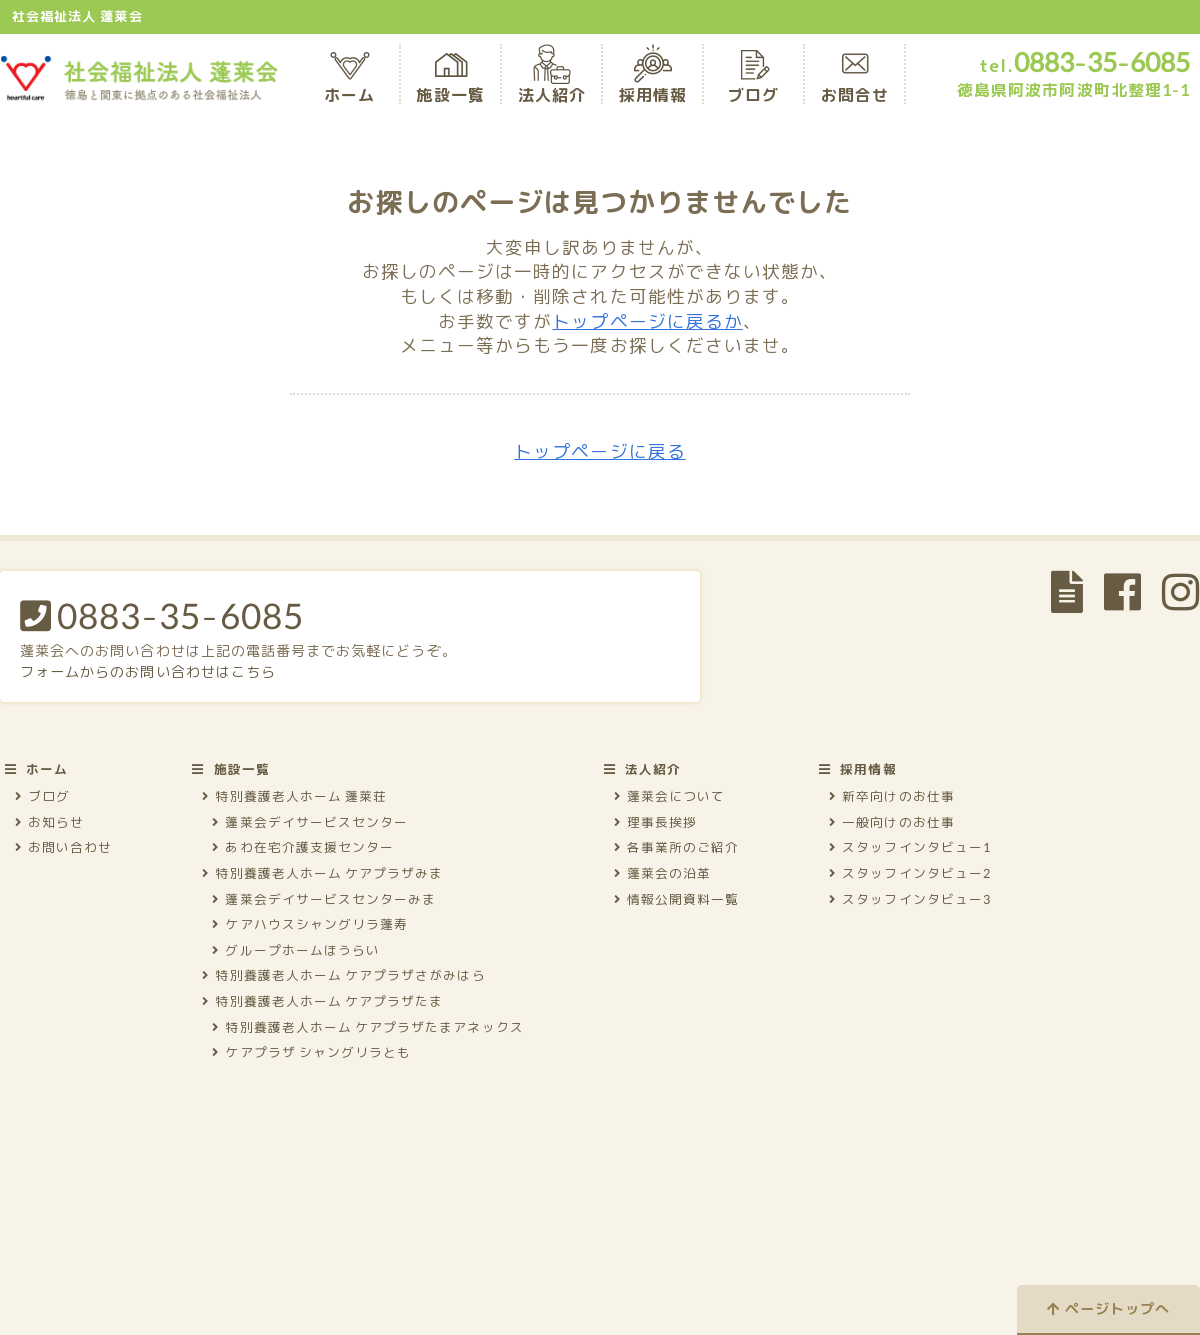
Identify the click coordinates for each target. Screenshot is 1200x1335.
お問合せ (855, 80)
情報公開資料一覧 (677, 899)
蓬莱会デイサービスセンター (310, 822)
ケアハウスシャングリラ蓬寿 (310, 924)
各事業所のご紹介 (677, 847)
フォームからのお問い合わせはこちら (148, 671)
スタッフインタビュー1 (910, 847)
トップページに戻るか (647, 321)
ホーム (349, 80)
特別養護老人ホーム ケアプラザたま (322, 1001)
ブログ (753, 80)
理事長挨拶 (655, 822)
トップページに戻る (600, 451)
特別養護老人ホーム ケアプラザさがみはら (343, 975)
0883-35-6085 (162, 615)
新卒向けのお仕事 (892, 796)
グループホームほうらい (296, 950)
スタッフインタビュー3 (910, 899)
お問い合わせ (63, 847)
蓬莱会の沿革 (662, 873)
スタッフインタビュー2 (910, 873)
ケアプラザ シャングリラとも (311, 1052)
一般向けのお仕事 (892, 822)
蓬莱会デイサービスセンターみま (324, 899)
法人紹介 (552, 80)
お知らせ (49, 822)
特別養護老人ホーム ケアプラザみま (322, 873)
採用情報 (653, 80)
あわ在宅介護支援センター (303, 847)
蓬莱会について (669, 796)
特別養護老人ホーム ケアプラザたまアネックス (367, 1027)
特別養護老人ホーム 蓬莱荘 (294, 796)
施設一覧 (450, 80)
